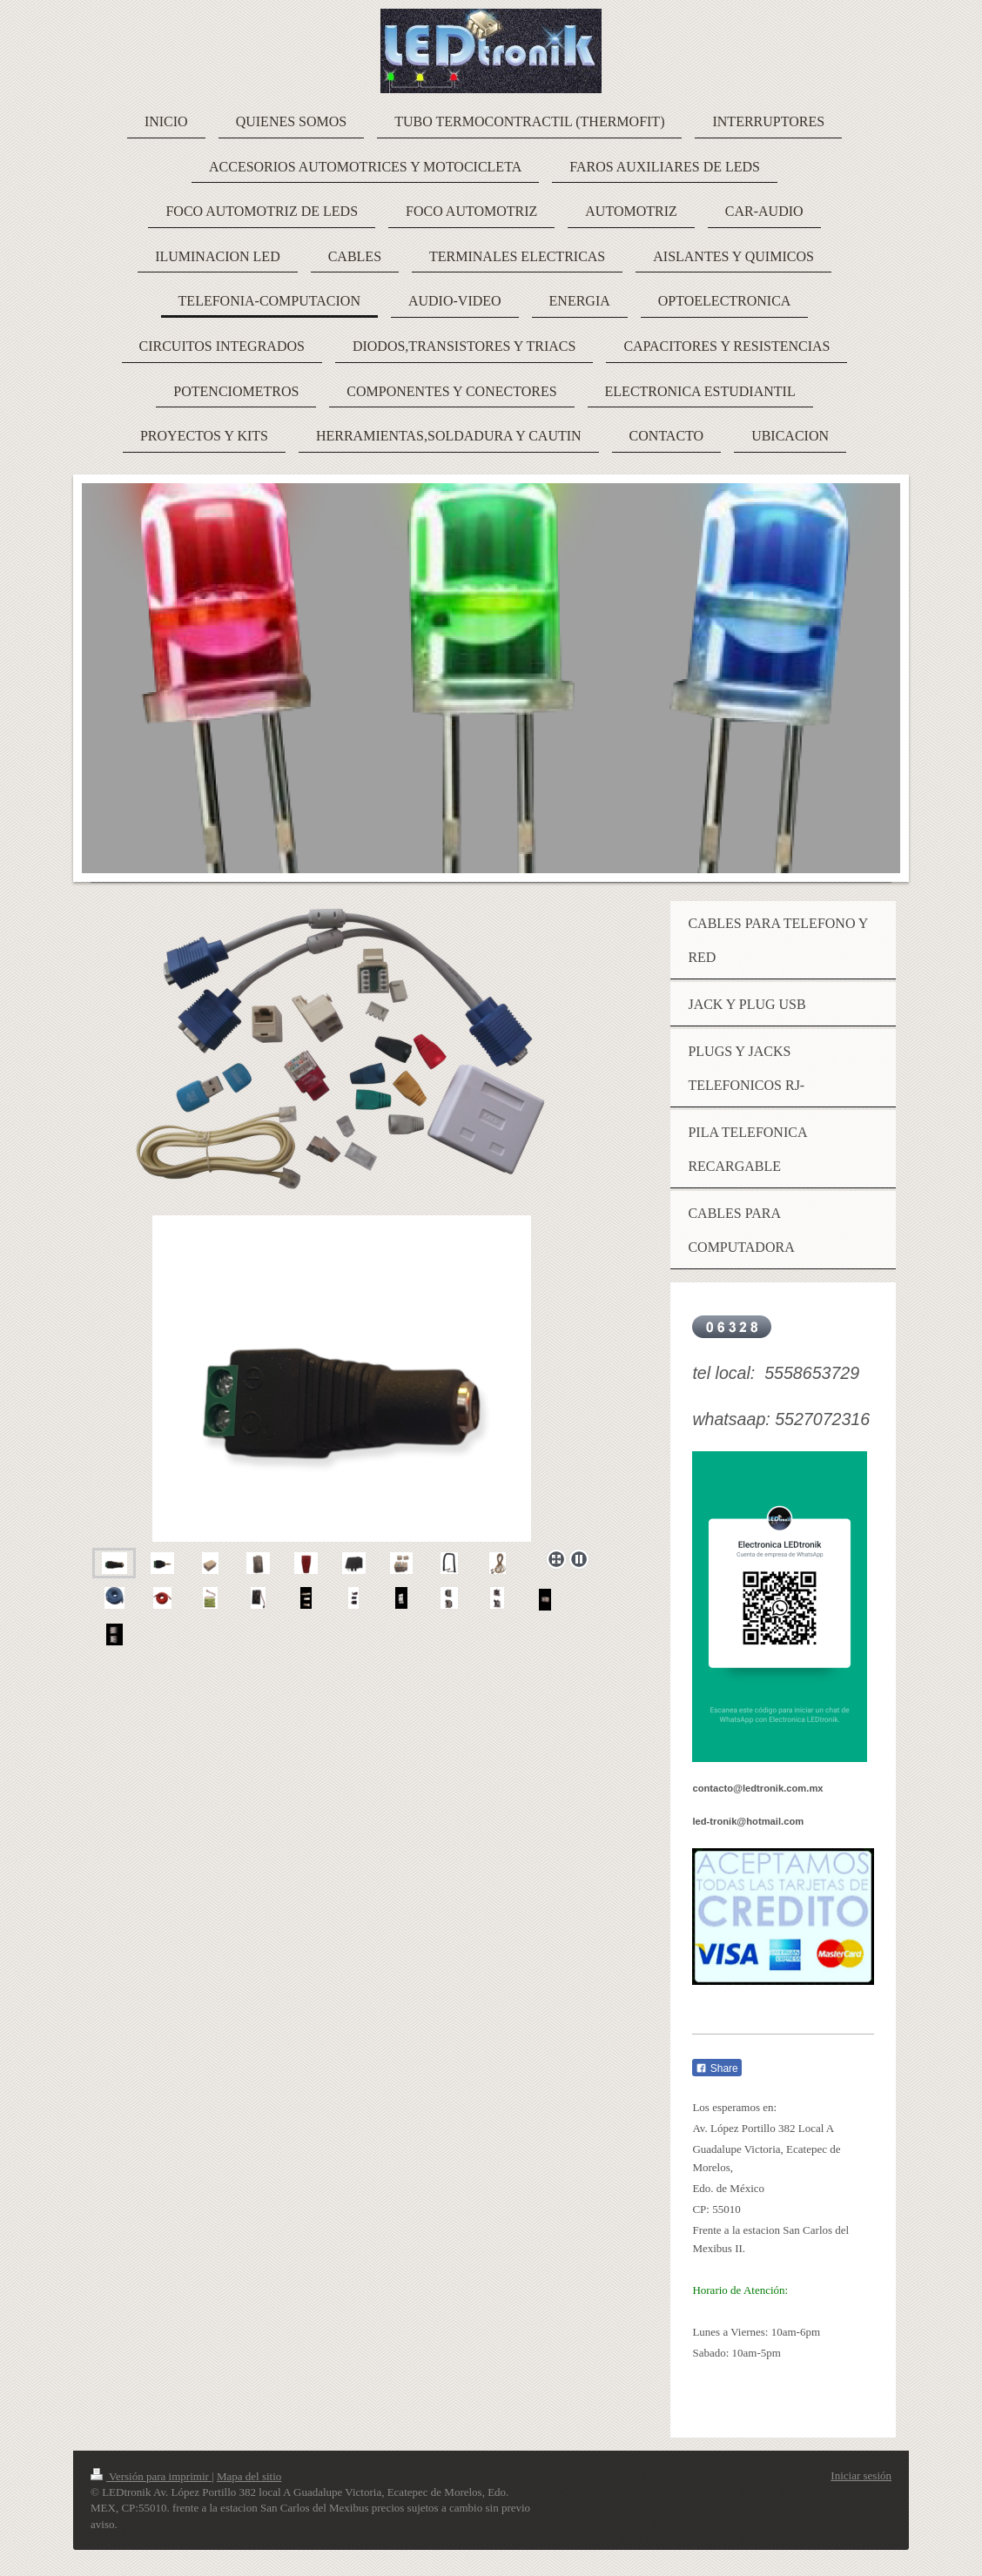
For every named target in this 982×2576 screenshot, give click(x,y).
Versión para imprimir (151, 2476)
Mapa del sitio (249, 2476)
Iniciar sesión (861, 2475)
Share (716, 2068)
